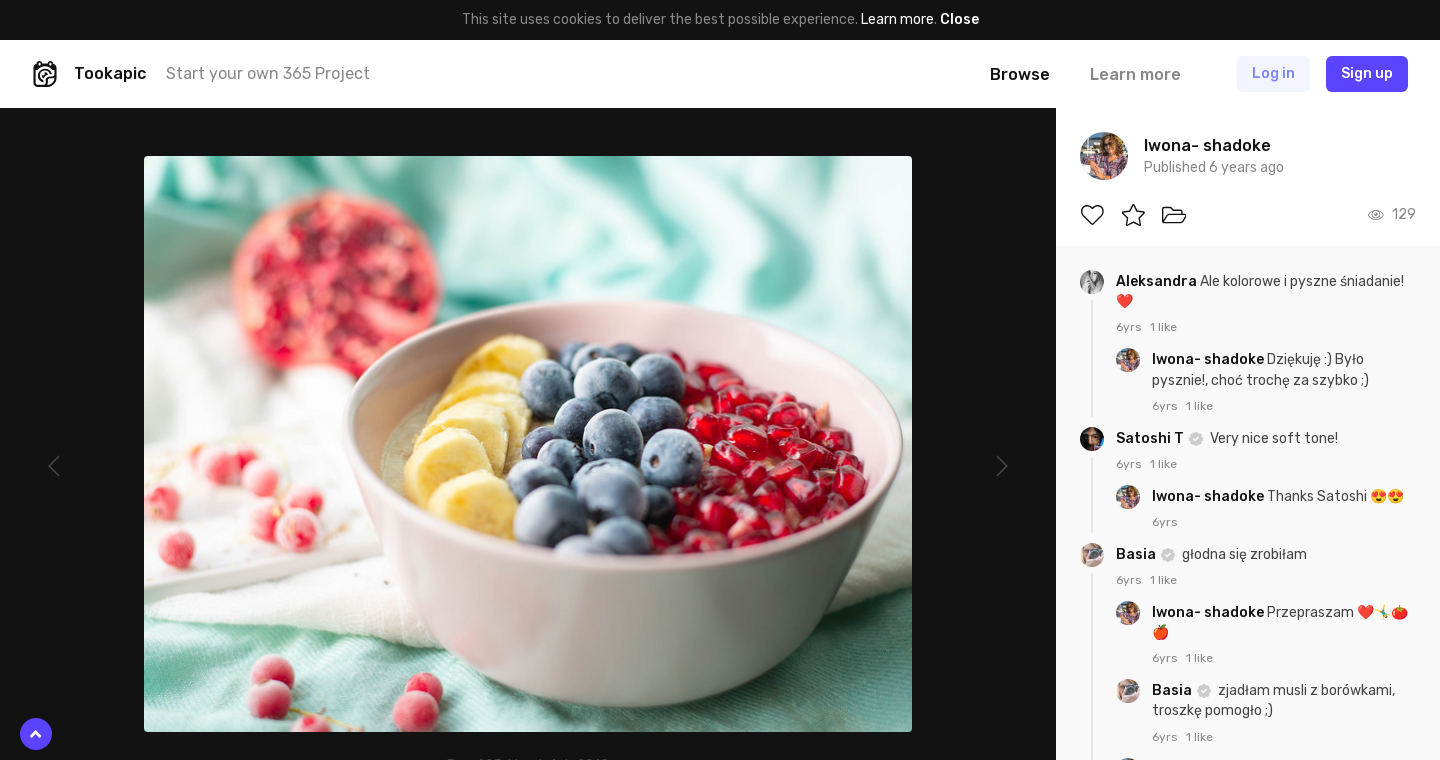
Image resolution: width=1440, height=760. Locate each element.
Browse (1020, 74)
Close (959, 19)
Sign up (1367, 73)
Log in (1273, 73)
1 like (1163, 327)
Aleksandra (1158, 281)
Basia (1137, 554)
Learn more (897, 19)
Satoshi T (1151, 438)
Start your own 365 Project (268, 73)
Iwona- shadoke (1209, 359)
